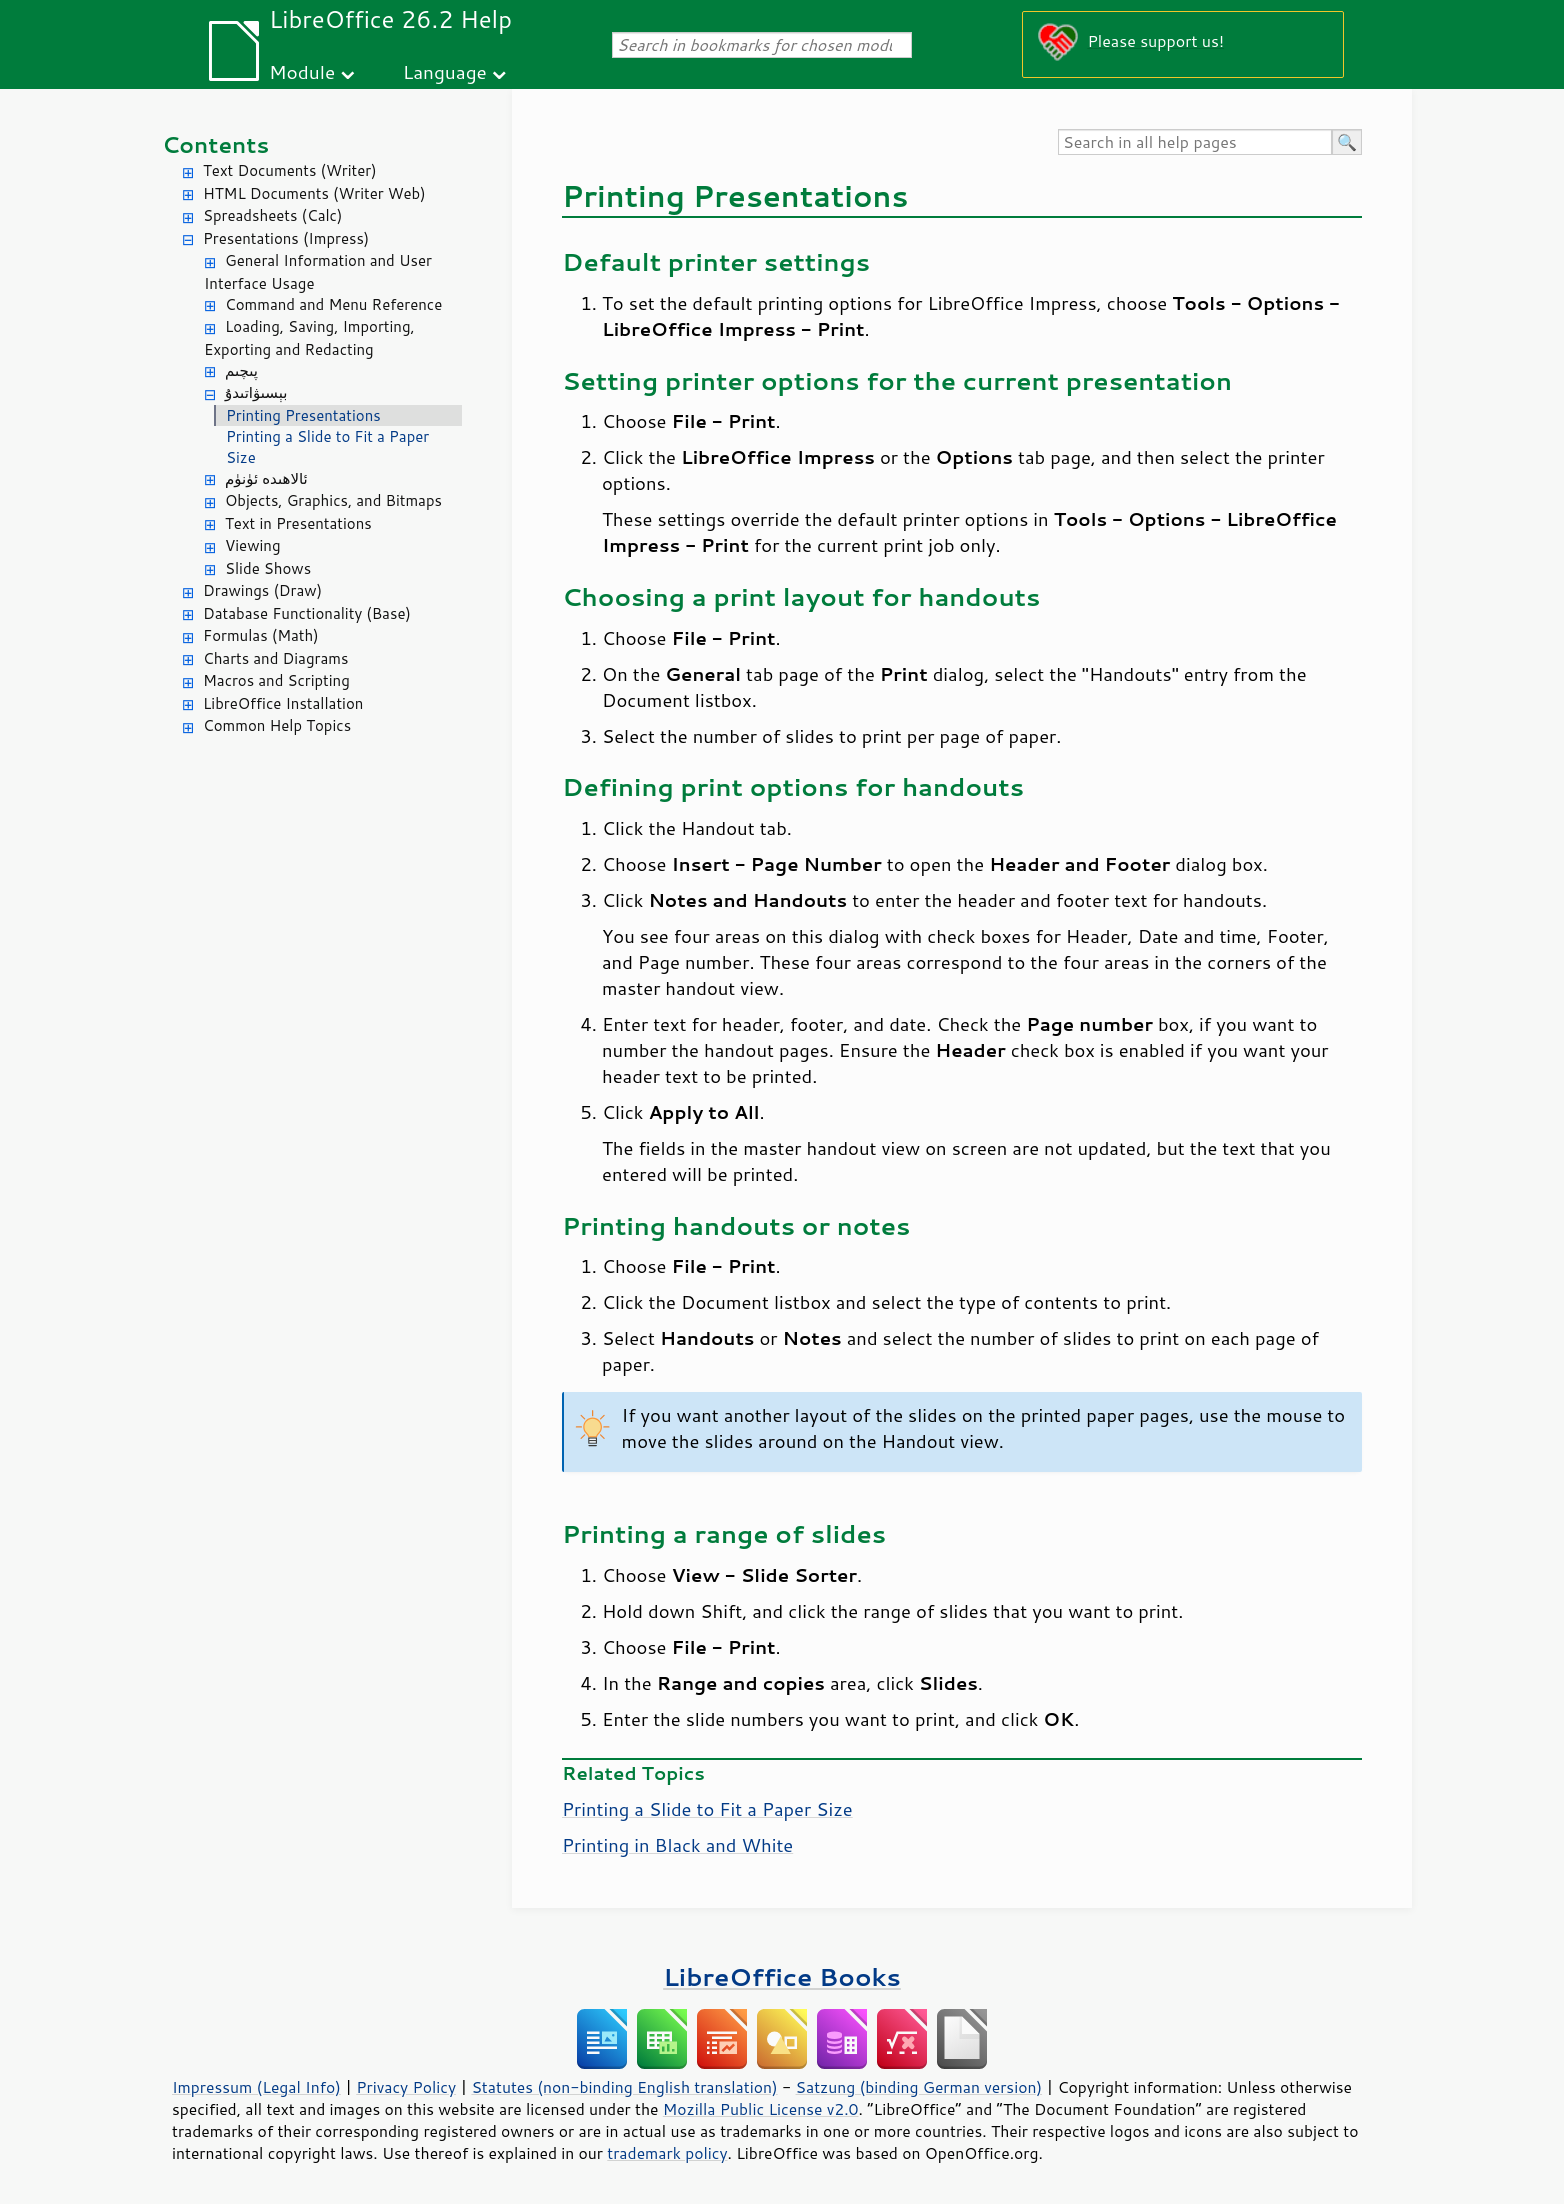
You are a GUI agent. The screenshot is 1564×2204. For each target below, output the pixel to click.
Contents (215, 144)
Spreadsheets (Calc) (272, 215)
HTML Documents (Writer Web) (314, 193)
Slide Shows (268, 568)
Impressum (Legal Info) (256, 2087)
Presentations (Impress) (286, 238)
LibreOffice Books (782, 1976)
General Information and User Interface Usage (318, 272)
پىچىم (241, 370)
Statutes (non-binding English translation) (624, 2087)
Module (302, 71)
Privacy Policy (406, 2087)
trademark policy (667, 2153)
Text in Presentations (298, 523)
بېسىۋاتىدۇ (256, 392)
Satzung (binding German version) (919, 2087)
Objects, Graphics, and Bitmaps (333, 500)
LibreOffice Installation (283, 703)
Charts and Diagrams (275, 658)
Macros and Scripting (276, 680)
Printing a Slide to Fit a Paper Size (327, 447)
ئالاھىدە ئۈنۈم (266, 478)
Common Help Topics (277, 725)
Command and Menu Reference (333, 304)
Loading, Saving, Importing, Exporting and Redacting (309, 338)
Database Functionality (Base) (307, 613)
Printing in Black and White (677, 1845)
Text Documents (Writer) (290, 170)
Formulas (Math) (261, 635)
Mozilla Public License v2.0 (761, 2109)
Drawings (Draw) (262, 590)
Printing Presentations (303, 415)
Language (445, 71)
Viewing (253, 545)
